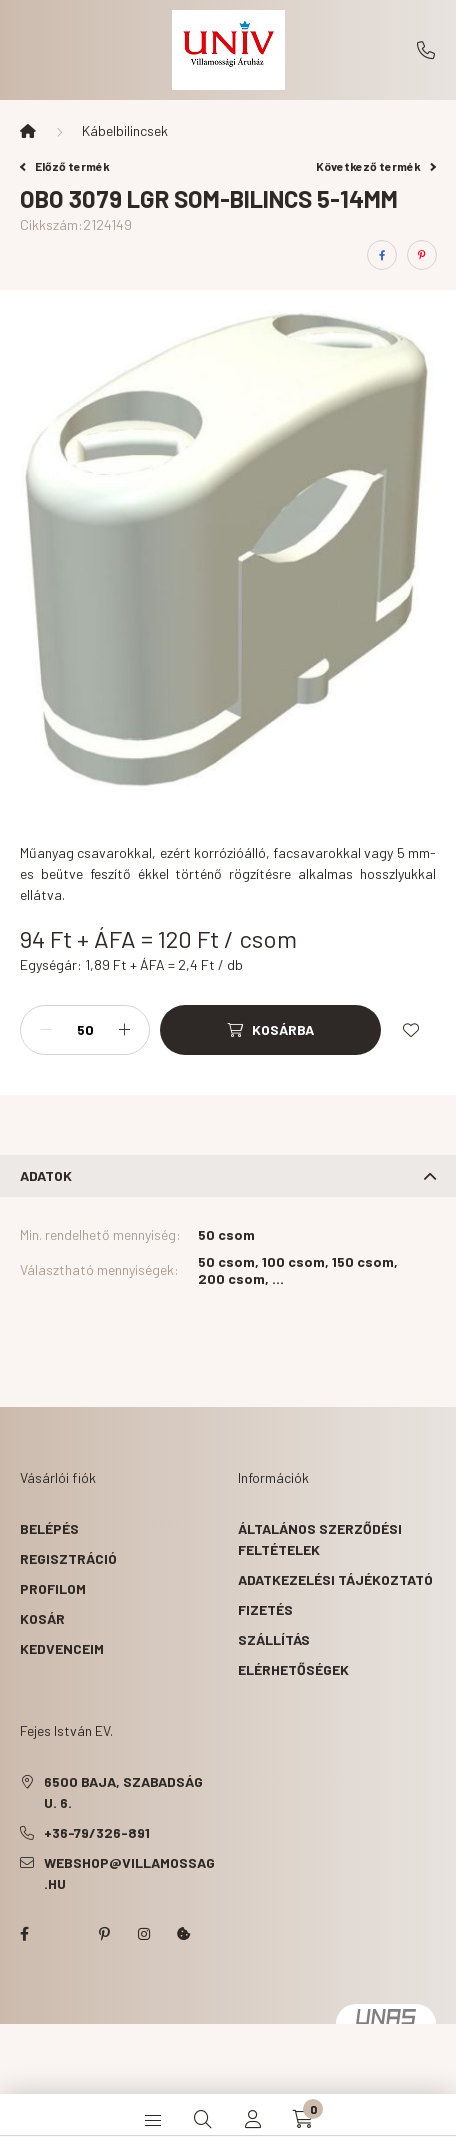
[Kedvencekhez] (411, 1030)
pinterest (104, 1934)
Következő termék (376, 166)
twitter (64, 1934)
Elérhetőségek (293, 1669)
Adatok (46, 1175)
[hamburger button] (153, 2119)
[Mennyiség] (85, 1030)
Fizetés (265, 1609)
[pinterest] (422, 255)
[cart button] (303, 2119)
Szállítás (274, 1639)
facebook (24, 1934)
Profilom (53, 1588)
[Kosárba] (270, 1030)
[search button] (203, 2119)
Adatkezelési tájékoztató (335, 1579)
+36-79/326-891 (426, 50)
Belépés (49, 1528)
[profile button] (253, 2119)
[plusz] (124, 1030)
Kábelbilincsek (125, 130)
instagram (144, 1934)
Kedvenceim (62, 1648)
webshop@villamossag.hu (129, 1873)
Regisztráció (68, 1558)
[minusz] (46, 1030)
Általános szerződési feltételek (320, 1539)
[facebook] (382, 255)
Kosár (42, 1618)
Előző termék (65, 166)
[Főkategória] (28, 131)
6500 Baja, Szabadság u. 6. (123, 1792)
